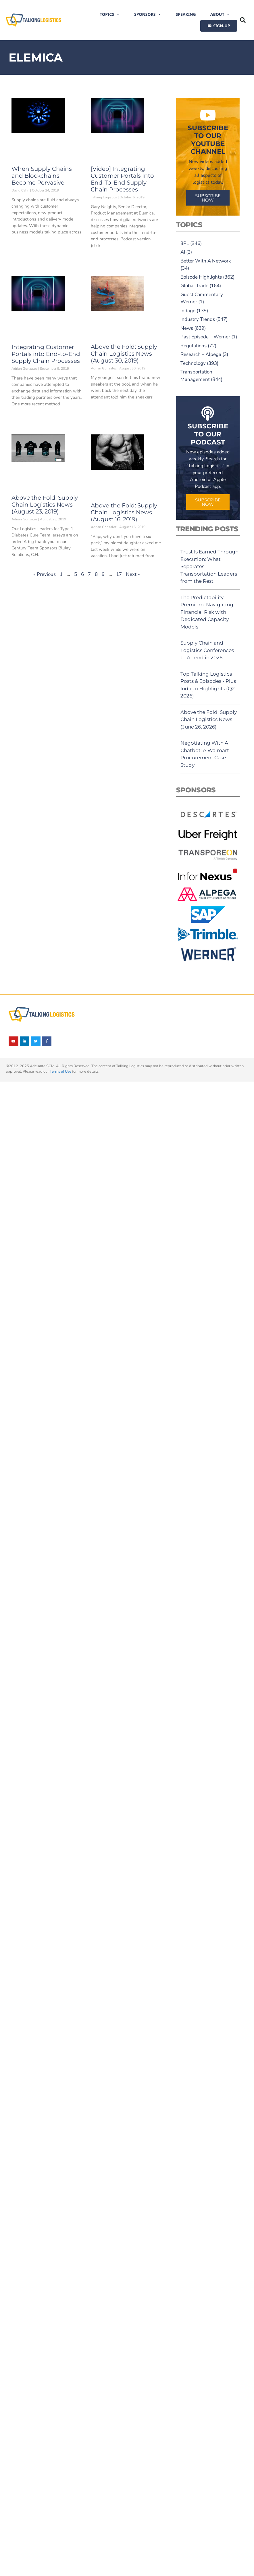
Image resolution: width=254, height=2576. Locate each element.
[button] (243, 20)
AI (182, 252)
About (220, 14)
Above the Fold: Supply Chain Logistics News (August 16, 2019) (124, 512)
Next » (133, 574)
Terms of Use (60, 1071)
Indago (187, 310)
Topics (110, 14)
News (186, 328)
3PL (184, 243)
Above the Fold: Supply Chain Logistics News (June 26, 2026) (208, 719)
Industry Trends (197, 319)
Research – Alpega (200, 354)
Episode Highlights (201, 277)
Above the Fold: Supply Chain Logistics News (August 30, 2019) (124, 353)
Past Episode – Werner (205, 337)
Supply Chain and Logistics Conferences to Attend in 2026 (207, 650)
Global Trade (194, 285)
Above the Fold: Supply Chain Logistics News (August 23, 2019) (44, 504)
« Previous (44, 574)
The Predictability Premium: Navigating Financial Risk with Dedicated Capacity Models (206, 612)
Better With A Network (205, 261)
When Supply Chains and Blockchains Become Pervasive (41, 175)
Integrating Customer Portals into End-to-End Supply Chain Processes (45, 354)
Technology (193, 363)
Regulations (193, 345)
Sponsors (147, 14)
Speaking (186, 14)
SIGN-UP (221, 25)
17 (119, 574)
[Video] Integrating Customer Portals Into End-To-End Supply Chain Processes (122, 179)
